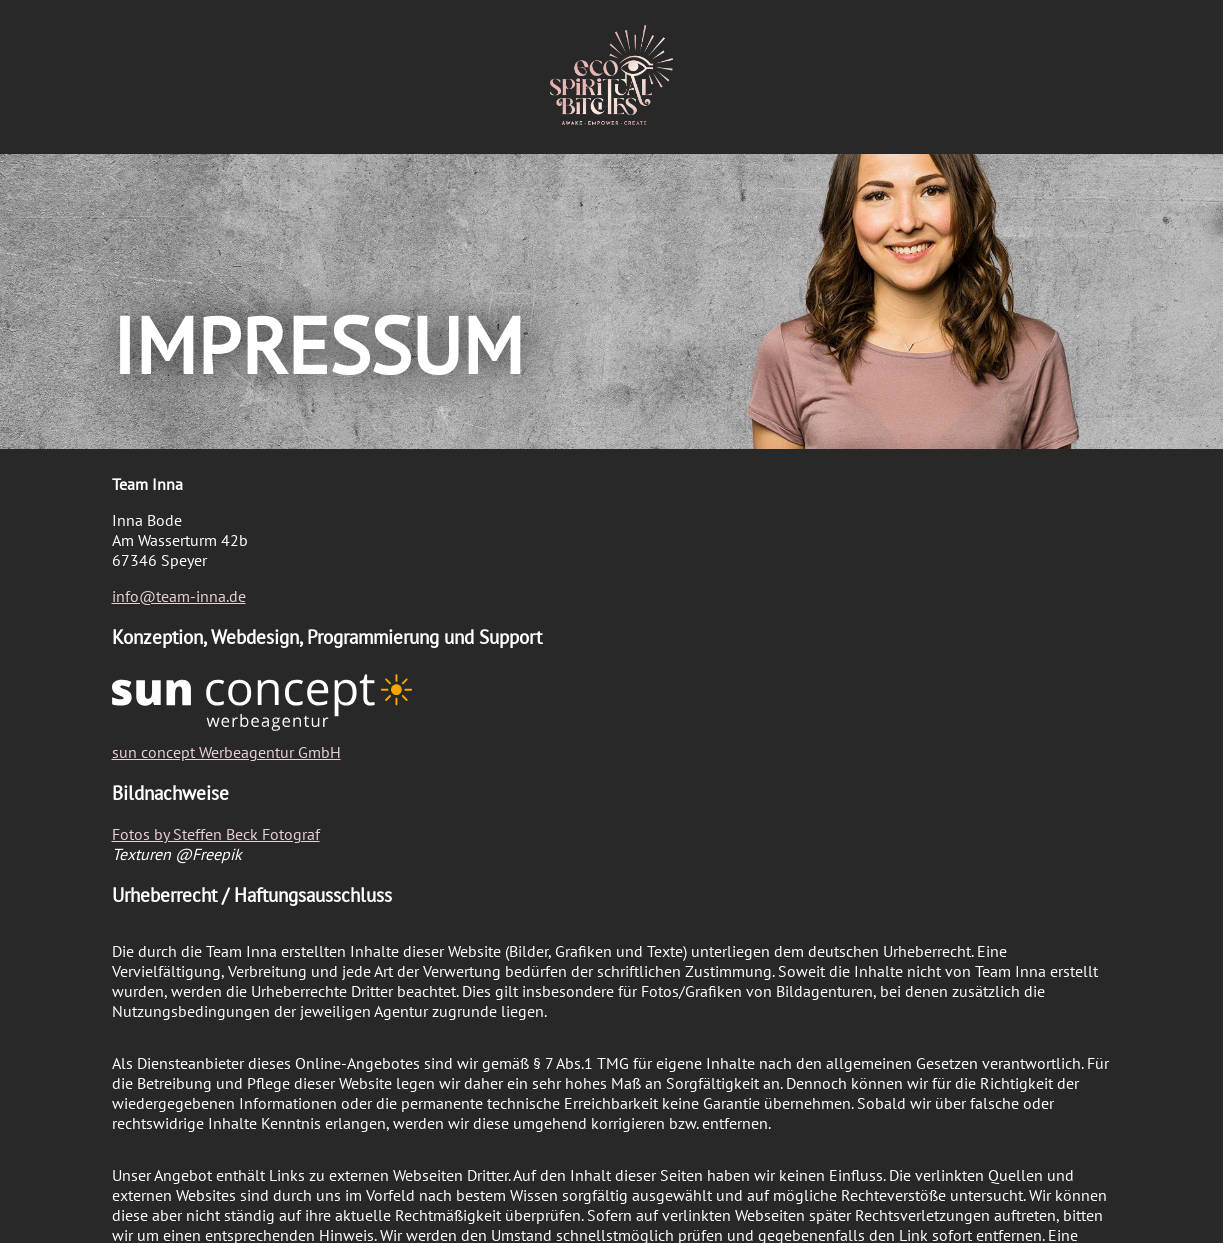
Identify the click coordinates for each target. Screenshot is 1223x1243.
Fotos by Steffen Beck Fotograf (216, 834)
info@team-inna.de (179, 596)
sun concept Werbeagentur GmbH (226, 752)
